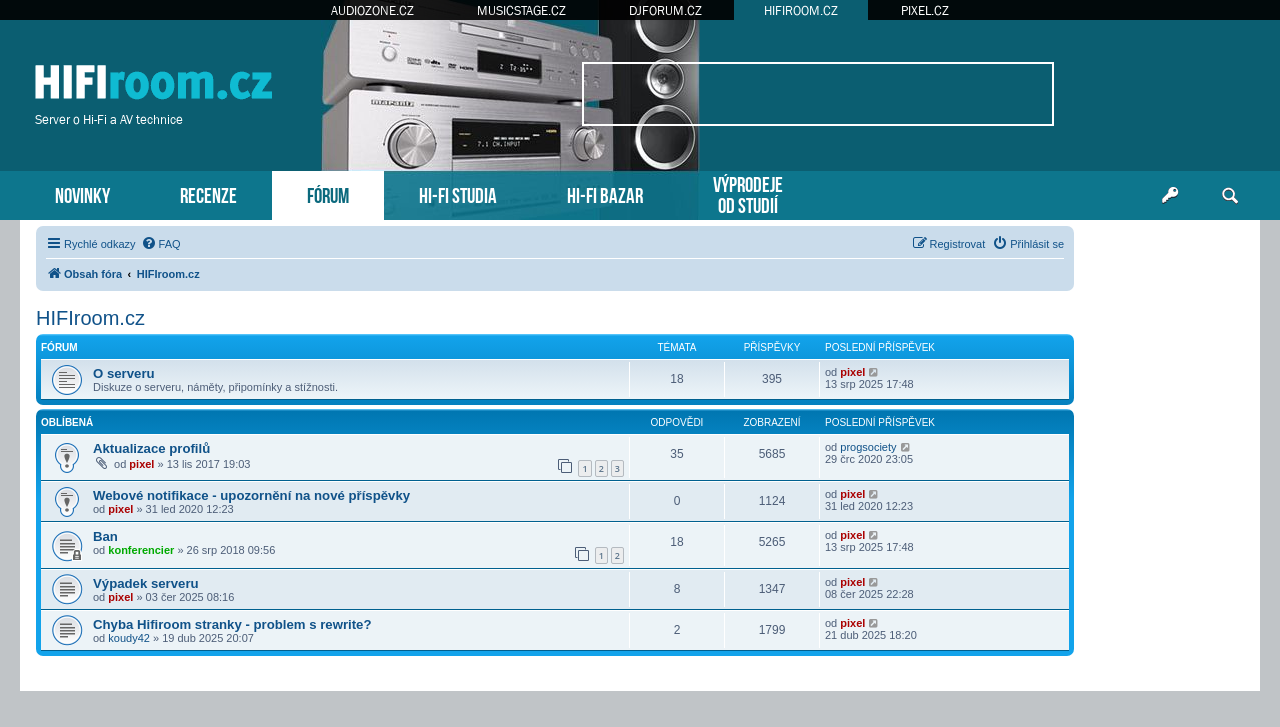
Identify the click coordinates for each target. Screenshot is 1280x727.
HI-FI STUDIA (458, 193)
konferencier (141, 550)
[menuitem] (161, 244)
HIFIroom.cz (90, 318)
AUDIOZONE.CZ (372, 10)
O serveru (124, 373)
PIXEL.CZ (925, 10)
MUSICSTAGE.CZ (521, 10)
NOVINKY (82, 193)
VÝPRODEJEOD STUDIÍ (748, 193)
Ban (105, 536)
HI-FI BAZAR (605, 193)
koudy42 (129, 638)
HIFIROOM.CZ (801, 10)
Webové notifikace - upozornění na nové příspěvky (251, 495)
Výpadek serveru (146, 583)
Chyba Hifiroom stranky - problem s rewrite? (232, 624)
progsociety (868, 447)
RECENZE (208, 193)
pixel (852, 372)
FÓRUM (328, 193)
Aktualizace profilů (151, 448)
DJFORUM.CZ (665, 10)
